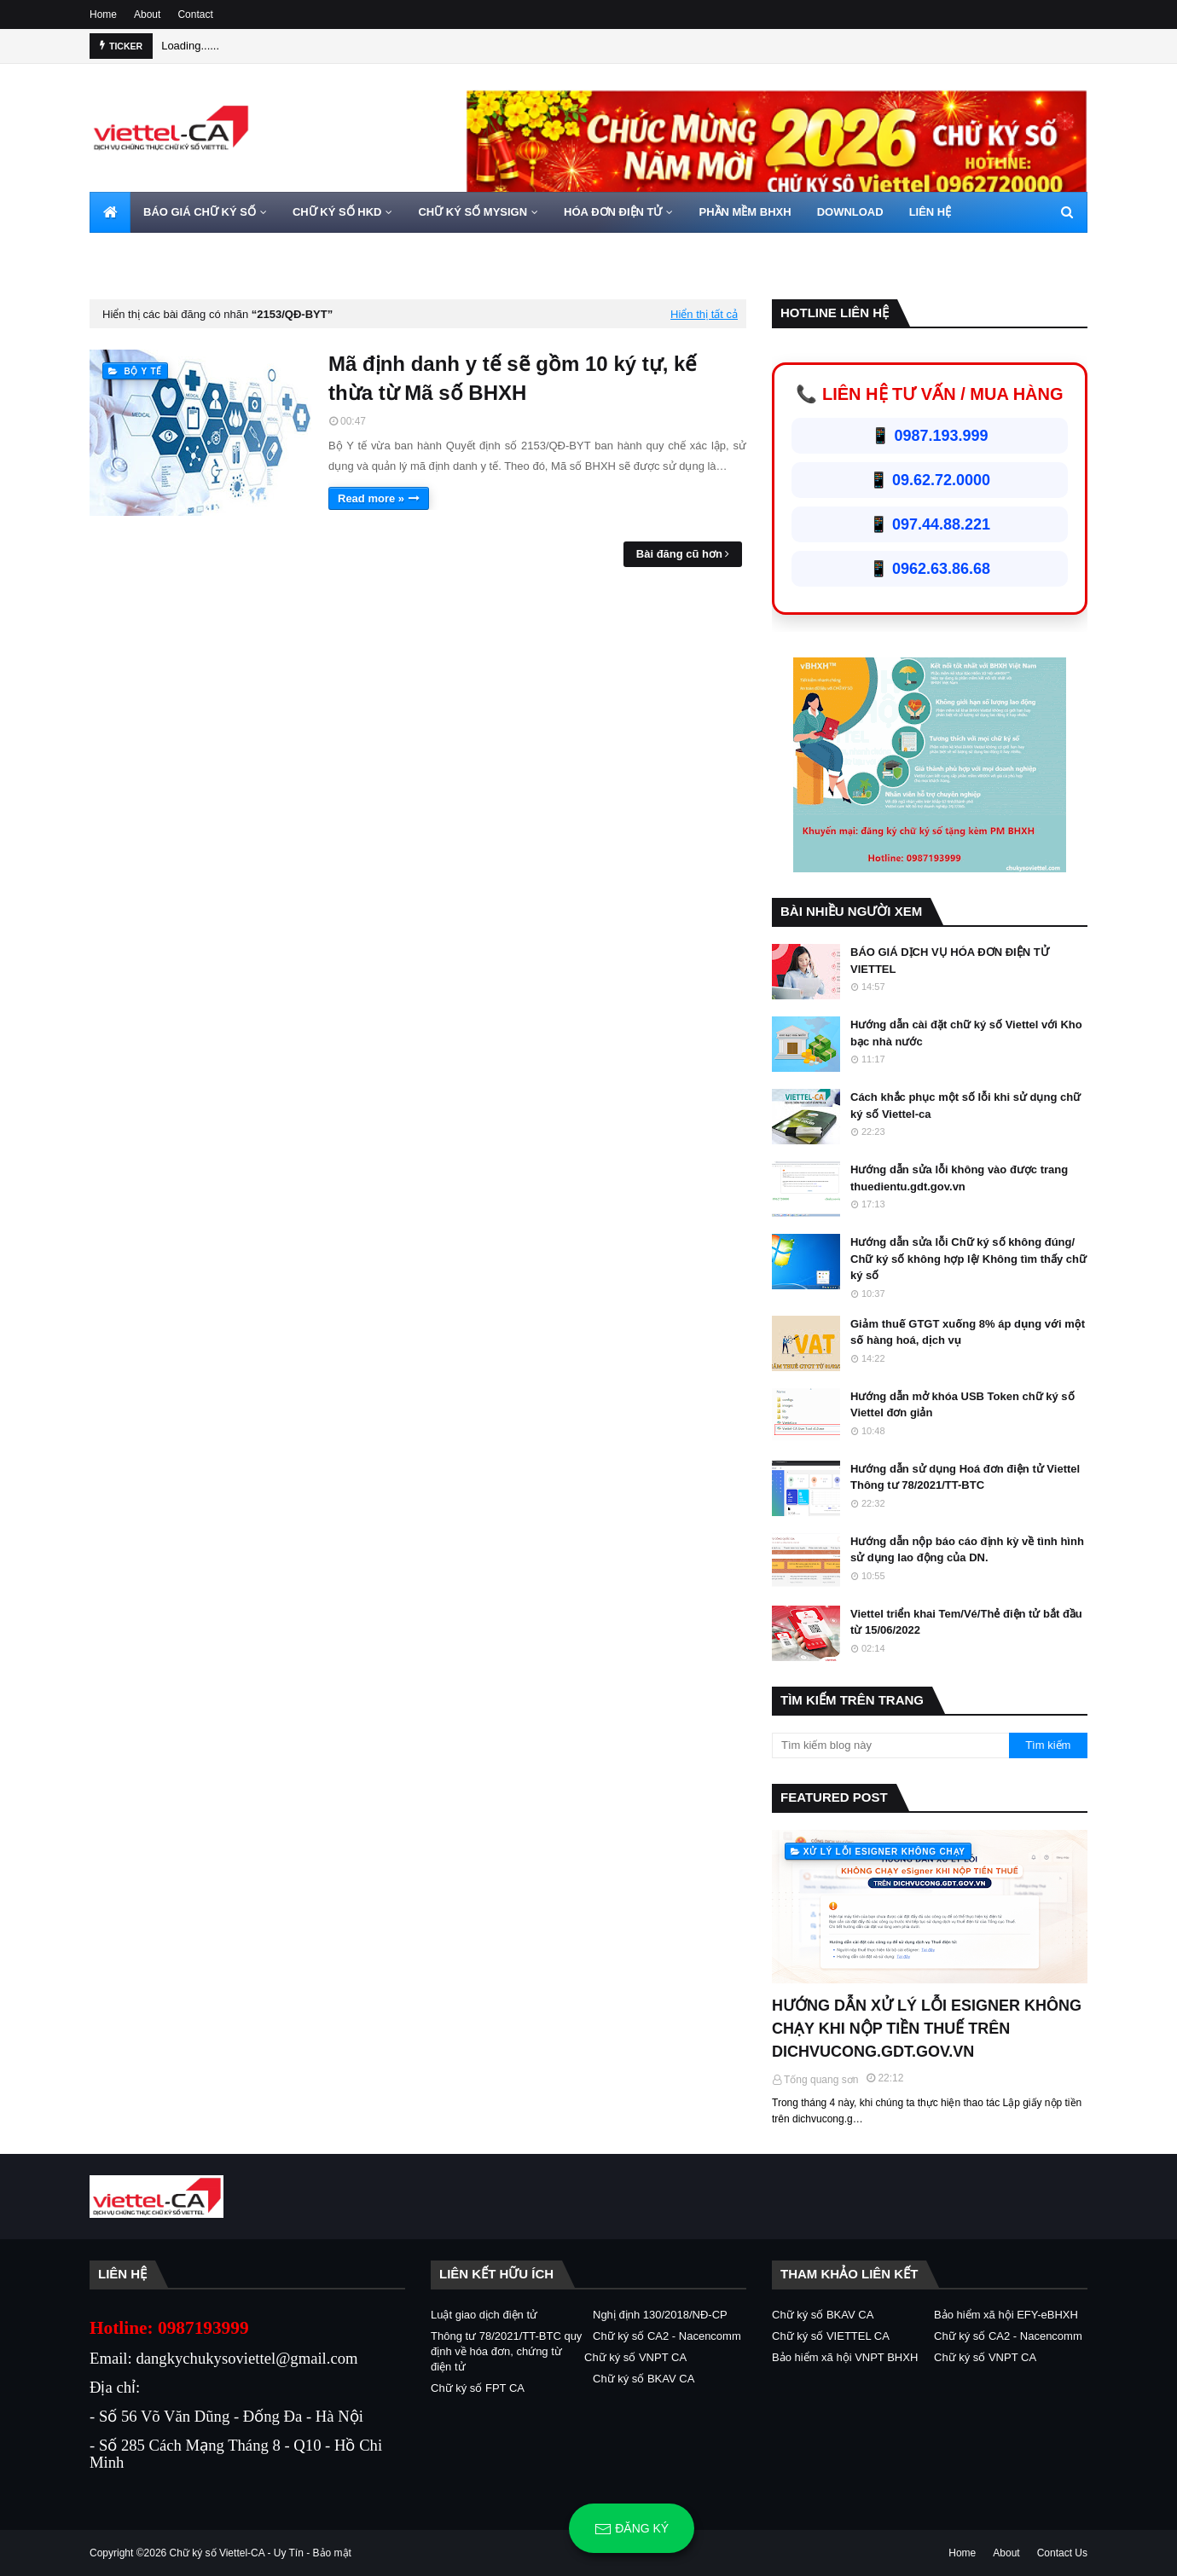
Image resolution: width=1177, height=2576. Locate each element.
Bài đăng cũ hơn (679, 553)
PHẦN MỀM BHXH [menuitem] (745, 212)
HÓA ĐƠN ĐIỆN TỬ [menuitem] (613, 212)
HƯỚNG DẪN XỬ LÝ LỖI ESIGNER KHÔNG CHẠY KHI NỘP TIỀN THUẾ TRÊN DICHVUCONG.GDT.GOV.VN (926, 2028)
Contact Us (1062, 2553)
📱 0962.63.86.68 (929, 568)
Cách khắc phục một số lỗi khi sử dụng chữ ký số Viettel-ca (965, 1105)
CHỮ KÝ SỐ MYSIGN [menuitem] (472, 212)
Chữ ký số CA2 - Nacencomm (667, 2336)
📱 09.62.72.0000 (929, 480)
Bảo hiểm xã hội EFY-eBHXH (1006, 2314)
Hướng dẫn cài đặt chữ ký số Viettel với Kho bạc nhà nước (966, 1033)
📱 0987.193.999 (929, 435)
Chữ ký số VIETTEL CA (831, 2336)
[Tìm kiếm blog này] (890, 1745)
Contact (194, 14)
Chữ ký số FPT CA (478, 2388)
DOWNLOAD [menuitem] (850, 212)
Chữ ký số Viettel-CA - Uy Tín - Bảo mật (260, 2553)
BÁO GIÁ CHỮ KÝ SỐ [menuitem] (199, 212)
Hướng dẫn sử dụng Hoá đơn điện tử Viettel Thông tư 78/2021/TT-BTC (965, 1477)
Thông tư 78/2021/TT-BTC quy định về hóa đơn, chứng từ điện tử (506, 2351)
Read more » (371, 498)
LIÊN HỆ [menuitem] (930, 212)
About (147, 14)
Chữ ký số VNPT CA (635, 2357)
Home (103, 14)
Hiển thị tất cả (704, 314)
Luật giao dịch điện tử (484, 2314)
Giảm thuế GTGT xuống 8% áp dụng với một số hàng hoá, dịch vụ (967, 1332)
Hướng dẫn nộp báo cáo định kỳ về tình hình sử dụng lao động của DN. (967, 1550)
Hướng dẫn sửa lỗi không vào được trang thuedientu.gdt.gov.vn (959, 1178)
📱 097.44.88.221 (929, 524)
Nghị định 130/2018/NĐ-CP (660, 2314)
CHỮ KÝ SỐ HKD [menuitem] (337, 212)
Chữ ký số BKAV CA (643, 2378)
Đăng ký (631, 2529)
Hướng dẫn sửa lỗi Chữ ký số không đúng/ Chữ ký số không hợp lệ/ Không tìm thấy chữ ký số (968, 1259)
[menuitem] (110, 212)
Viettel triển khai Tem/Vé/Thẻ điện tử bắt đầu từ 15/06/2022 (966, 1622)
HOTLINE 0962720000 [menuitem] (159, 252)
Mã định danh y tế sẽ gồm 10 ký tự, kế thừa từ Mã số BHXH (512, 378)
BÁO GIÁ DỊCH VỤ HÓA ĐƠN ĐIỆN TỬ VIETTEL (949, 960)
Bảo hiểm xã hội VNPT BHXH (845, 2357)
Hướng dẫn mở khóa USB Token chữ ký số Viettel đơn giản (962, 1405)
